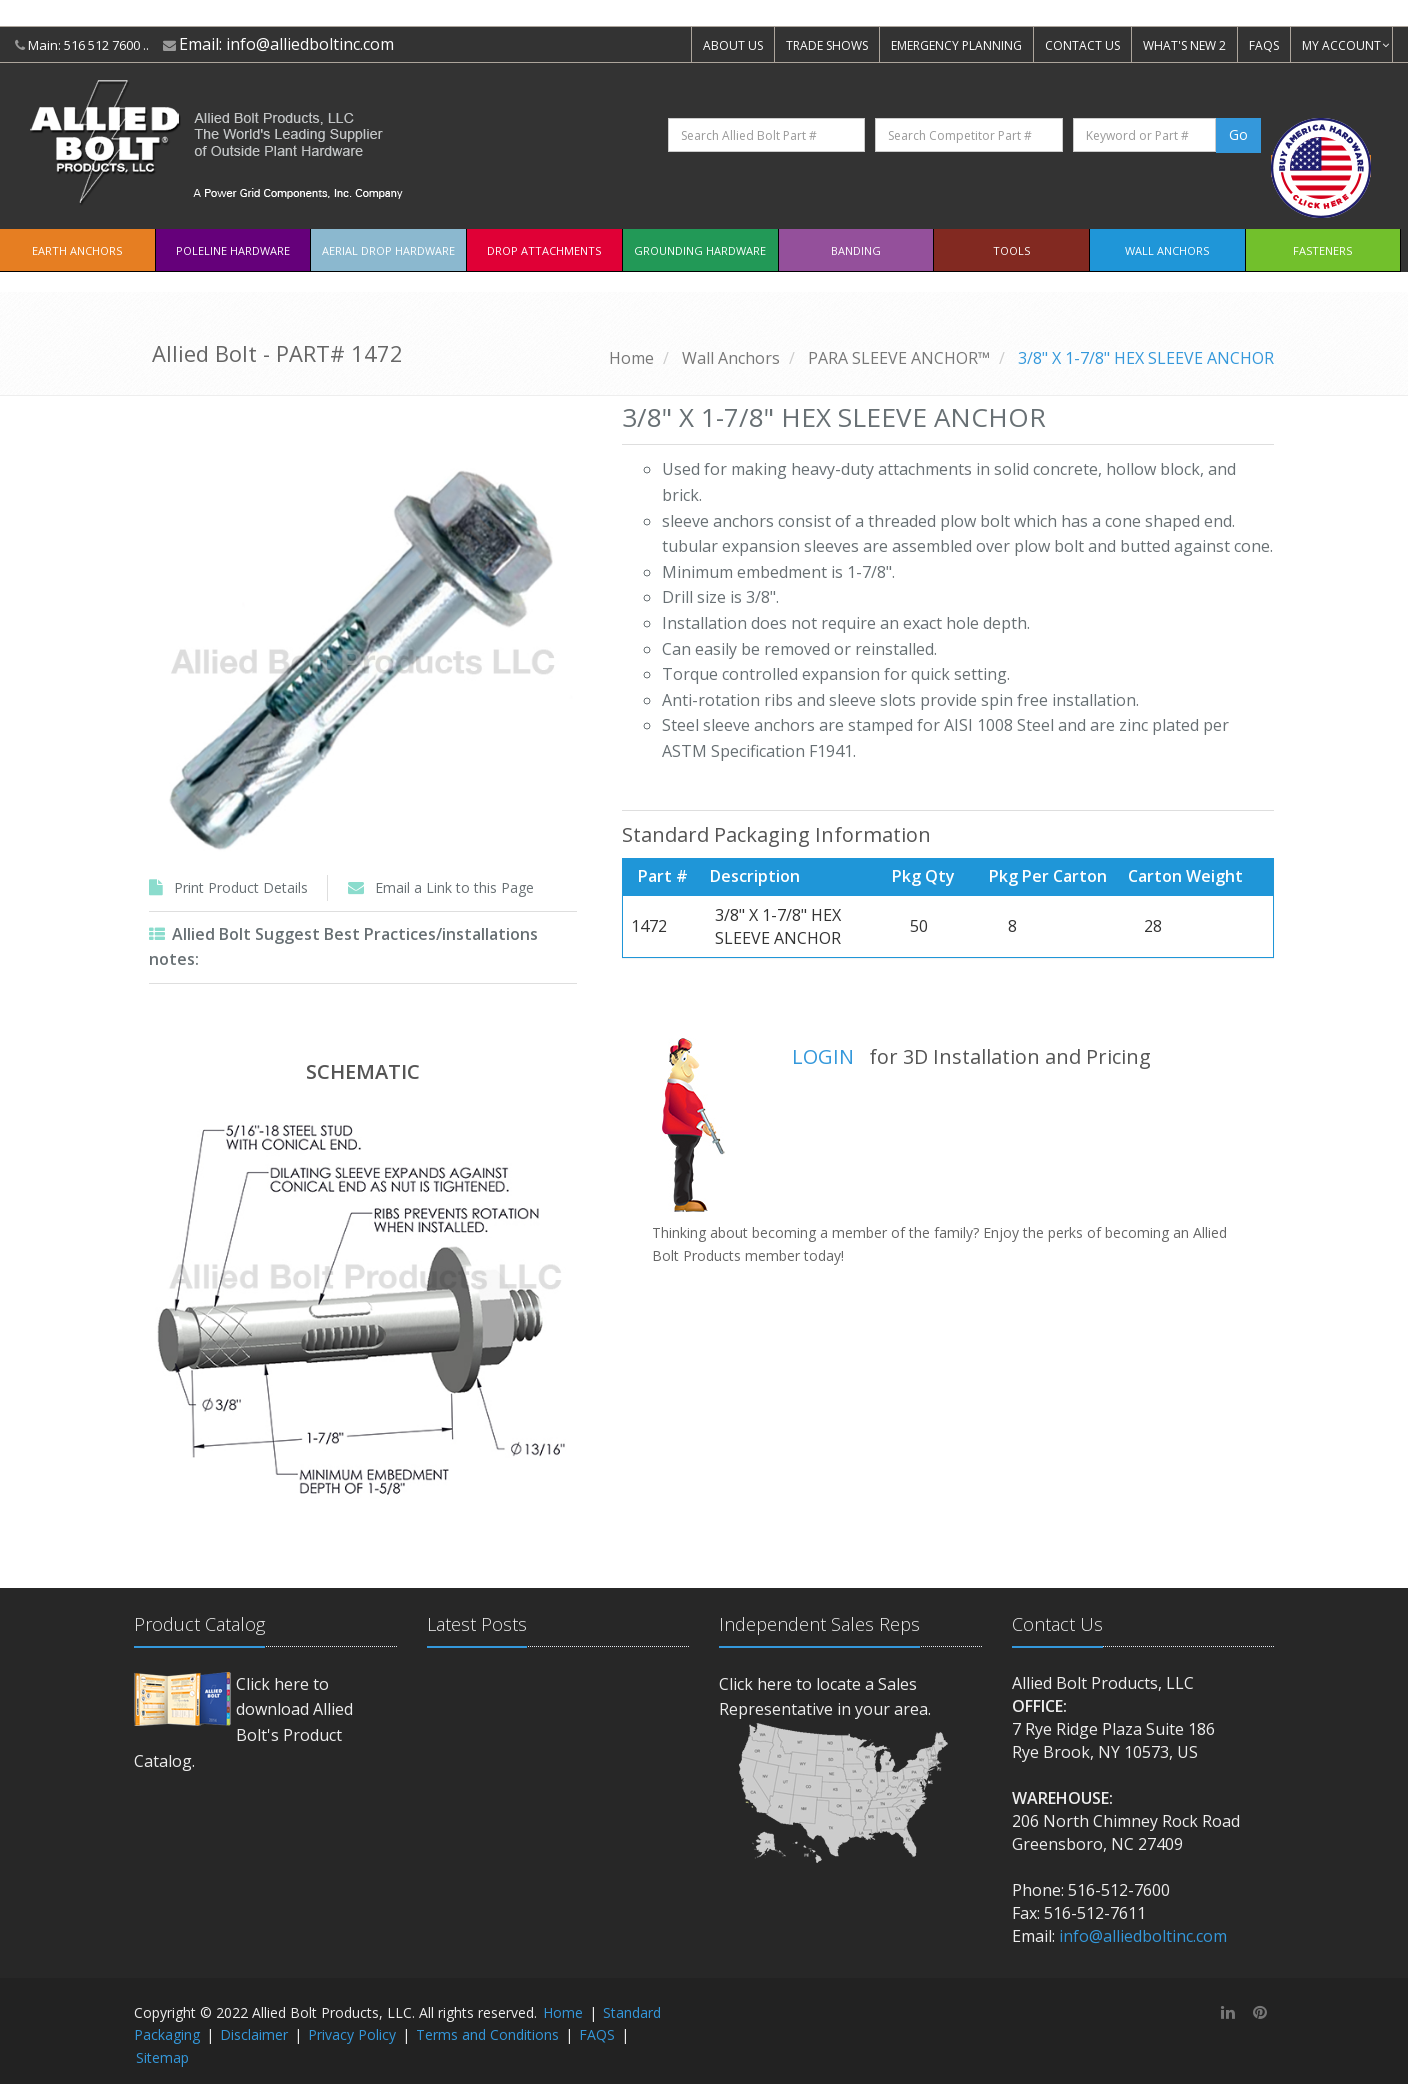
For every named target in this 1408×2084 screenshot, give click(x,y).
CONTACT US (1082, 45)
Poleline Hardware (233, 250)
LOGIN (823, 1056)
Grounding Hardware (700, 250)
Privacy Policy (352, 2034)
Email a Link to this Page (454, 887)
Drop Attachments (544, 250)
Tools (1011, 250)
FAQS (1264, 45)
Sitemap (162, 2057)
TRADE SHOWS (827, 45)
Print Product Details (241, 887)
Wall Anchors (1167, 250)
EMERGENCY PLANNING (956, 45)
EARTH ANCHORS (77, 250)
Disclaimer (254, 2034)
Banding (856, 250)
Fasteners (1322, 250)
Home (631, 358)
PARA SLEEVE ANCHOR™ (899, 358)
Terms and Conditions (487, 2034)
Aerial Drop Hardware (388, 250)
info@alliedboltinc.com (310, 44)
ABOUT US (733, 45)
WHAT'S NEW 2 (1184, 45)
